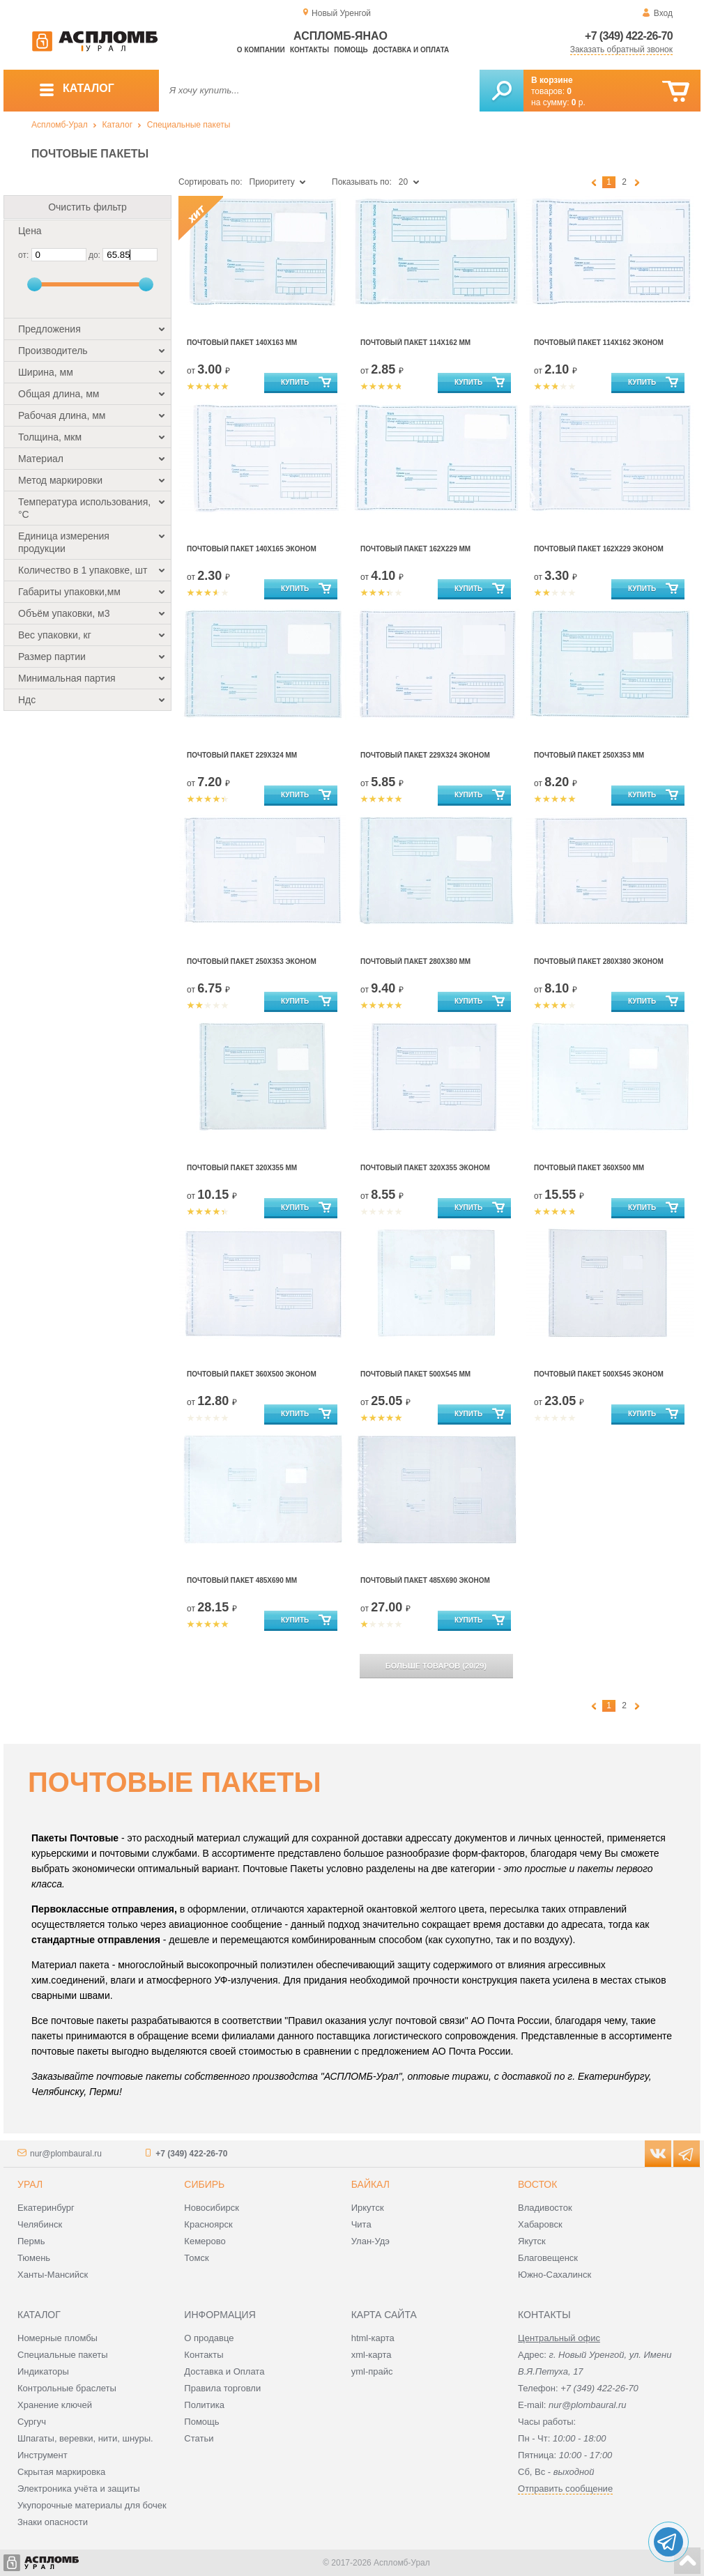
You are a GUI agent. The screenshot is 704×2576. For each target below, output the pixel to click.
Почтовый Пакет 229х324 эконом (425, 755)
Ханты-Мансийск (52, 2274)
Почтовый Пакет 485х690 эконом (425, 1580)
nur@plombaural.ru (66, 2154)
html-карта (373, 2338)
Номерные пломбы (57, 2338)
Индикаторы (43, 2371)
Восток (537, 2184)
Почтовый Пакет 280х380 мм (415, 961)
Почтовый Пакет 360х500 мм (589, 1168)
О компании (261, 50)
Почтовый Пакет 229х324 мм (242, 755)
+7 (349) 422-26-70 (629, 36)
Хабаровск (540, 2224)
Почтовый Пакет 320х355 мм (242, 1168)
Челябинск (39, 2224)
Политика (204, 2405)
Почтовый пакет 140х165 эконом (251, 549)
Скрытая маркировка (61, 2472)
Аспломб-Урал (59, 125)
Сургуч (31, 2421)
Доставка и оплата (411, 50)
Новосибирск (211, 2207)
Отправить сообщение (565, 2488)
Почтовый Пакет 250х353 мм (589, 755)
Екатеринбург (46, 2207)
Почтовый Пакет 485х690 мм (242, 1580)
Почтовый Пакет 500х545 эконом (599, 1374)
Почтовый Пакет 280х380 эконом (599, 961)
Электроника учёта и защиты (78, 2488)
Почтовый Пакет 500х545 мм (415, 1374)
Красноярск (208, 2224)
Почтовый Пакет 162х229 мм (415, 549)
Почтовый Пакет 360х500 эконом (251, 1374)
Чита (361, 2224)
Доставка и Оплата (224, 2371)
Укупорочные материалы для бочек (92, 2505)
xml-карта (371, 2354)
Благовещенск (548, 2258)
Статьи (198, 2438)
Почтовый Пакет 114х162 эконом (599, 342)
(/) (436, 1666)
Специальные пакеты (189, 125)
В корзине (552, 80)
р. (579, 102)
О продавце (209, 2338)
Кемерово (204, 2241)
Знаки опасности (52, 2522)
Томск (196, 2258)
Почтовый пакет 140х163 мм (242, 342)
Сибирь (204, 2184)
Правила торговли (222, 2388)
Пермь (31, 2241)
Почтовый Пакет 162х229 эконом (599, 549)
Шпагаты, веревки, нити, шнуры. (85, 2438)
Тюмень (33, 2258)
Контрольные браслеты (66, 2388)
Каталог (117, 125)
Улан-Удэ (370, 2241)
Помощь (350, 50)
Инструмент (42, 2455)
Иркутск (367, 2207)
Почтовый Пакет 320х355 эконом (425, 1168)
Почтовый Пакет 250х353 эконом (251, 961)
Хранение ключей (54, 2405)
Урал (30, 2184)
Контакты (309, 50)
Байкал (370, 2184)
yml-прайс (372, 2371)
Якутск (532, 2241)
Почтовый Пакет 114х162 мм (415, 342)
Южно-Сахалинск (554, 2274)
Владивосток (545, 2207)
